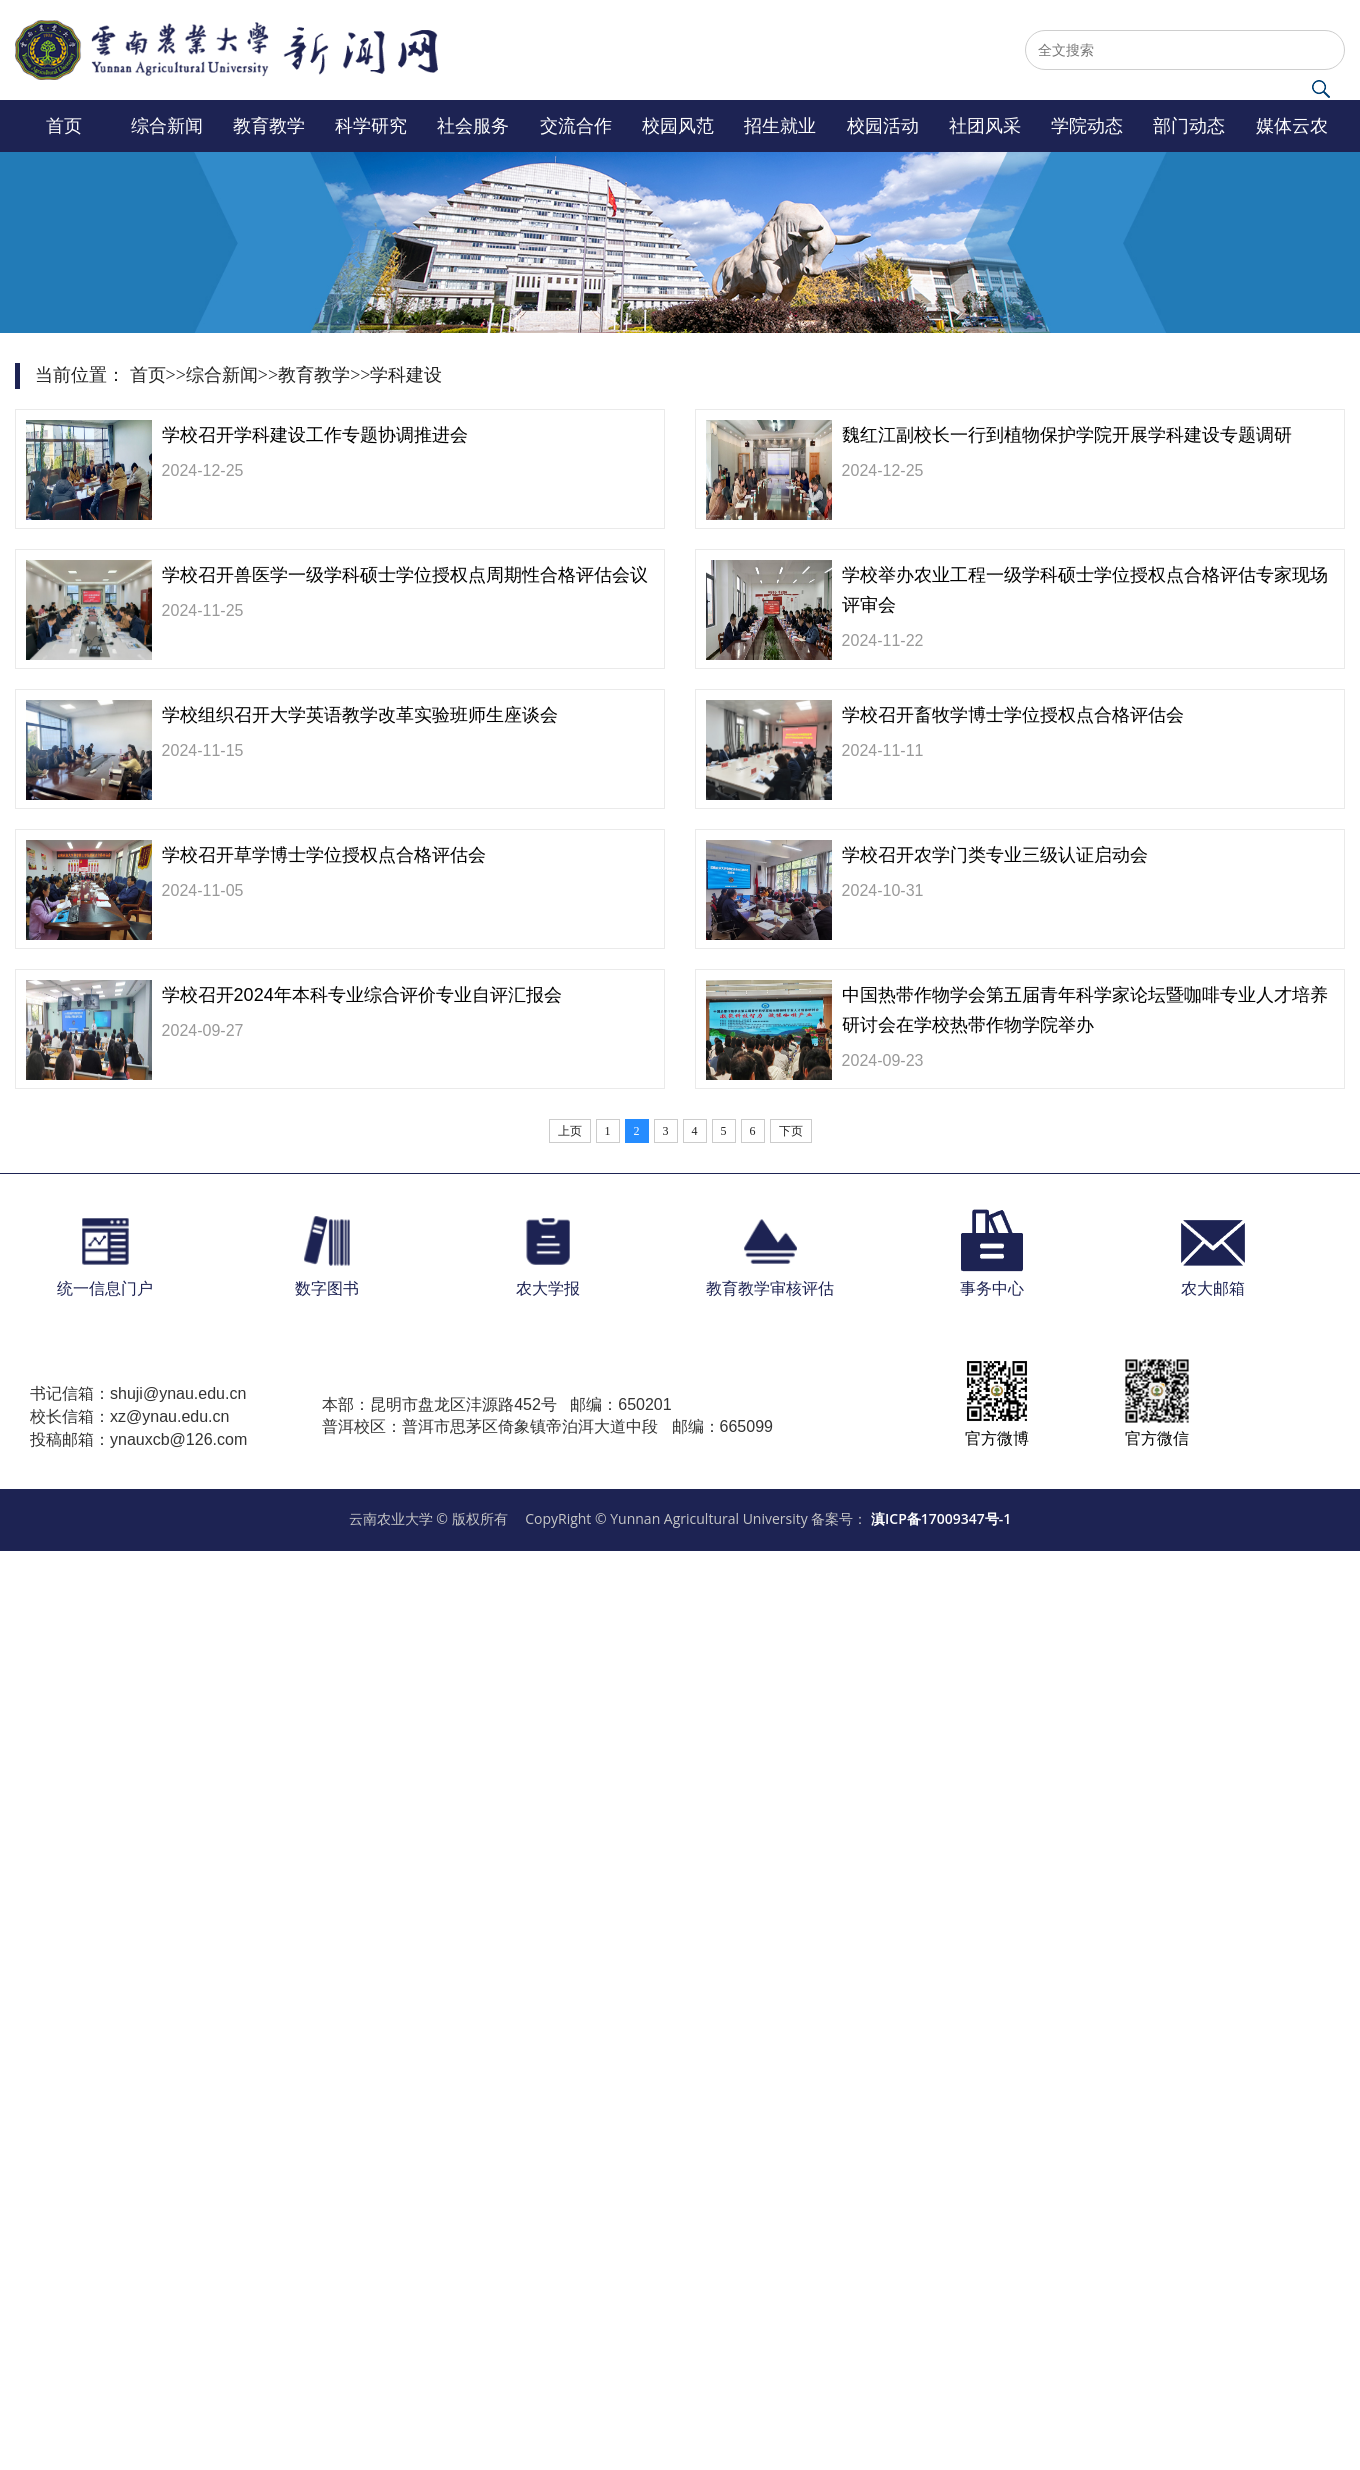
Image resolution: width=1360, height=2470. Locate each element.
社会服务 (473, 126)
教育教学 (269, 126)
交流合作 (576, 126)
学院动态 (1087, 126)
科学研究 (371, 126)
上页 (570, 1131)
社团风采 (985, 126)
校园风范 (678, 126)
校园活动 (883, 126)
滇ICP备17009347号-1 (941, 1518)
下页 (791, 1131)
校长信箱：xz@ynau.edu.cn (129, 1416)
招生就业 (780, 126)
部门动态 (1189, 126)
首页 (64, 126)
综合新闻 (167, 126)
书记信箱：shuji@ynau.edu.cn (138, 1393)
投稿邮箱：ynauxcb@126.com (138, 1439)
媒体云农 (1292, 126)
